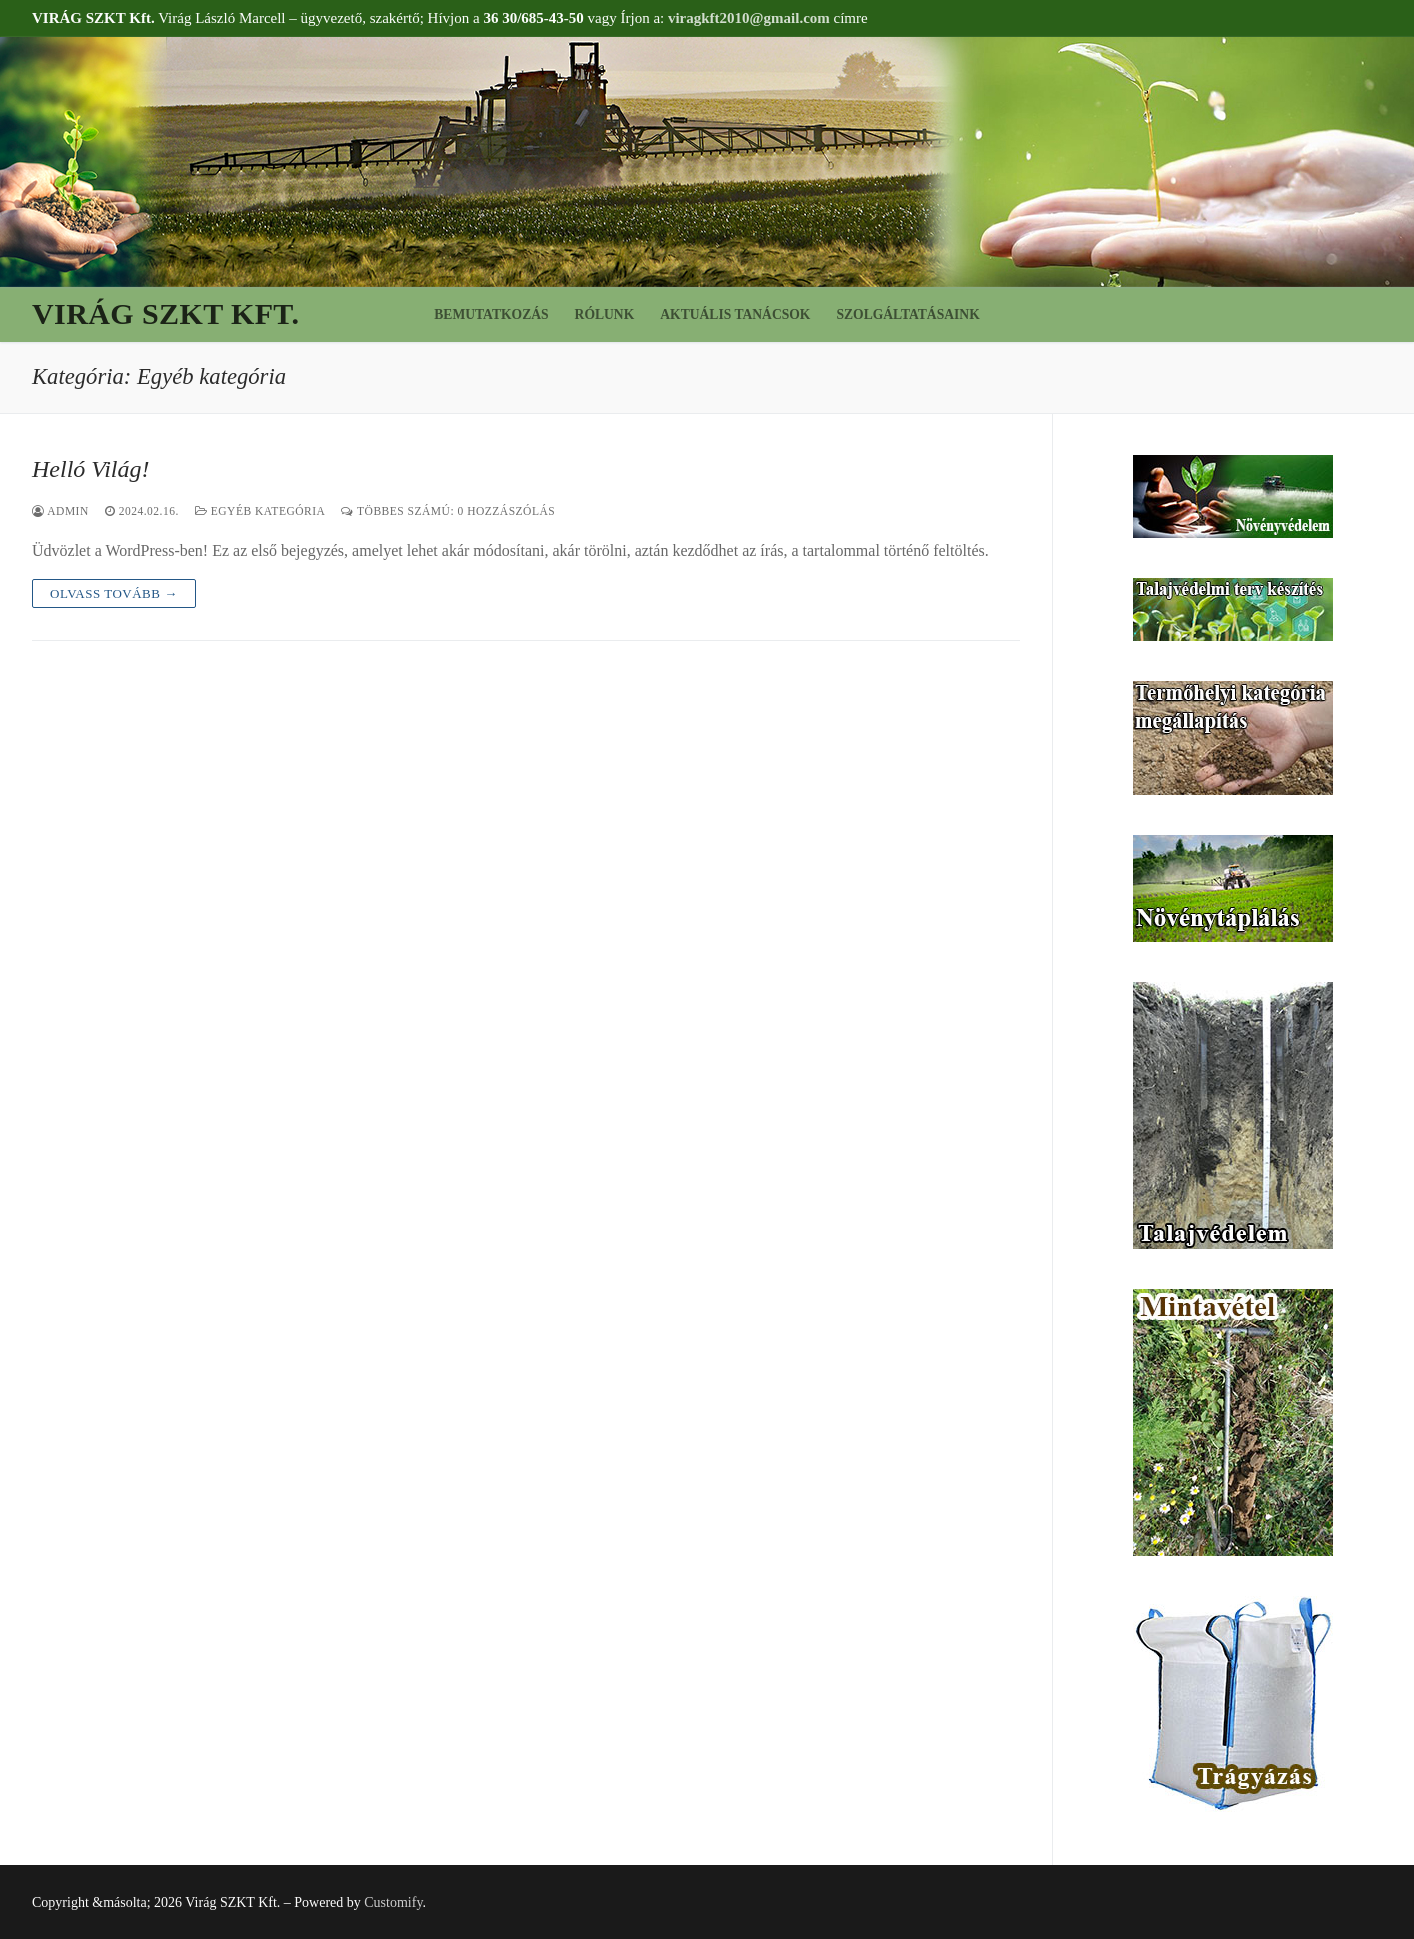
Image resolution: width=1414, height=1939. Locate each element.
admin (60, 511)
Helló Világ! (91, 469)
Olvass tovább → (114, 593)
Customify (393, 1902)
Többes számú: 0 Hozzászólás (448, 511)
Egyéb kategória (260, 511)
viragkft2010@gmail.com (749, 18)
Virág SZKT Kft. (165, 313)
